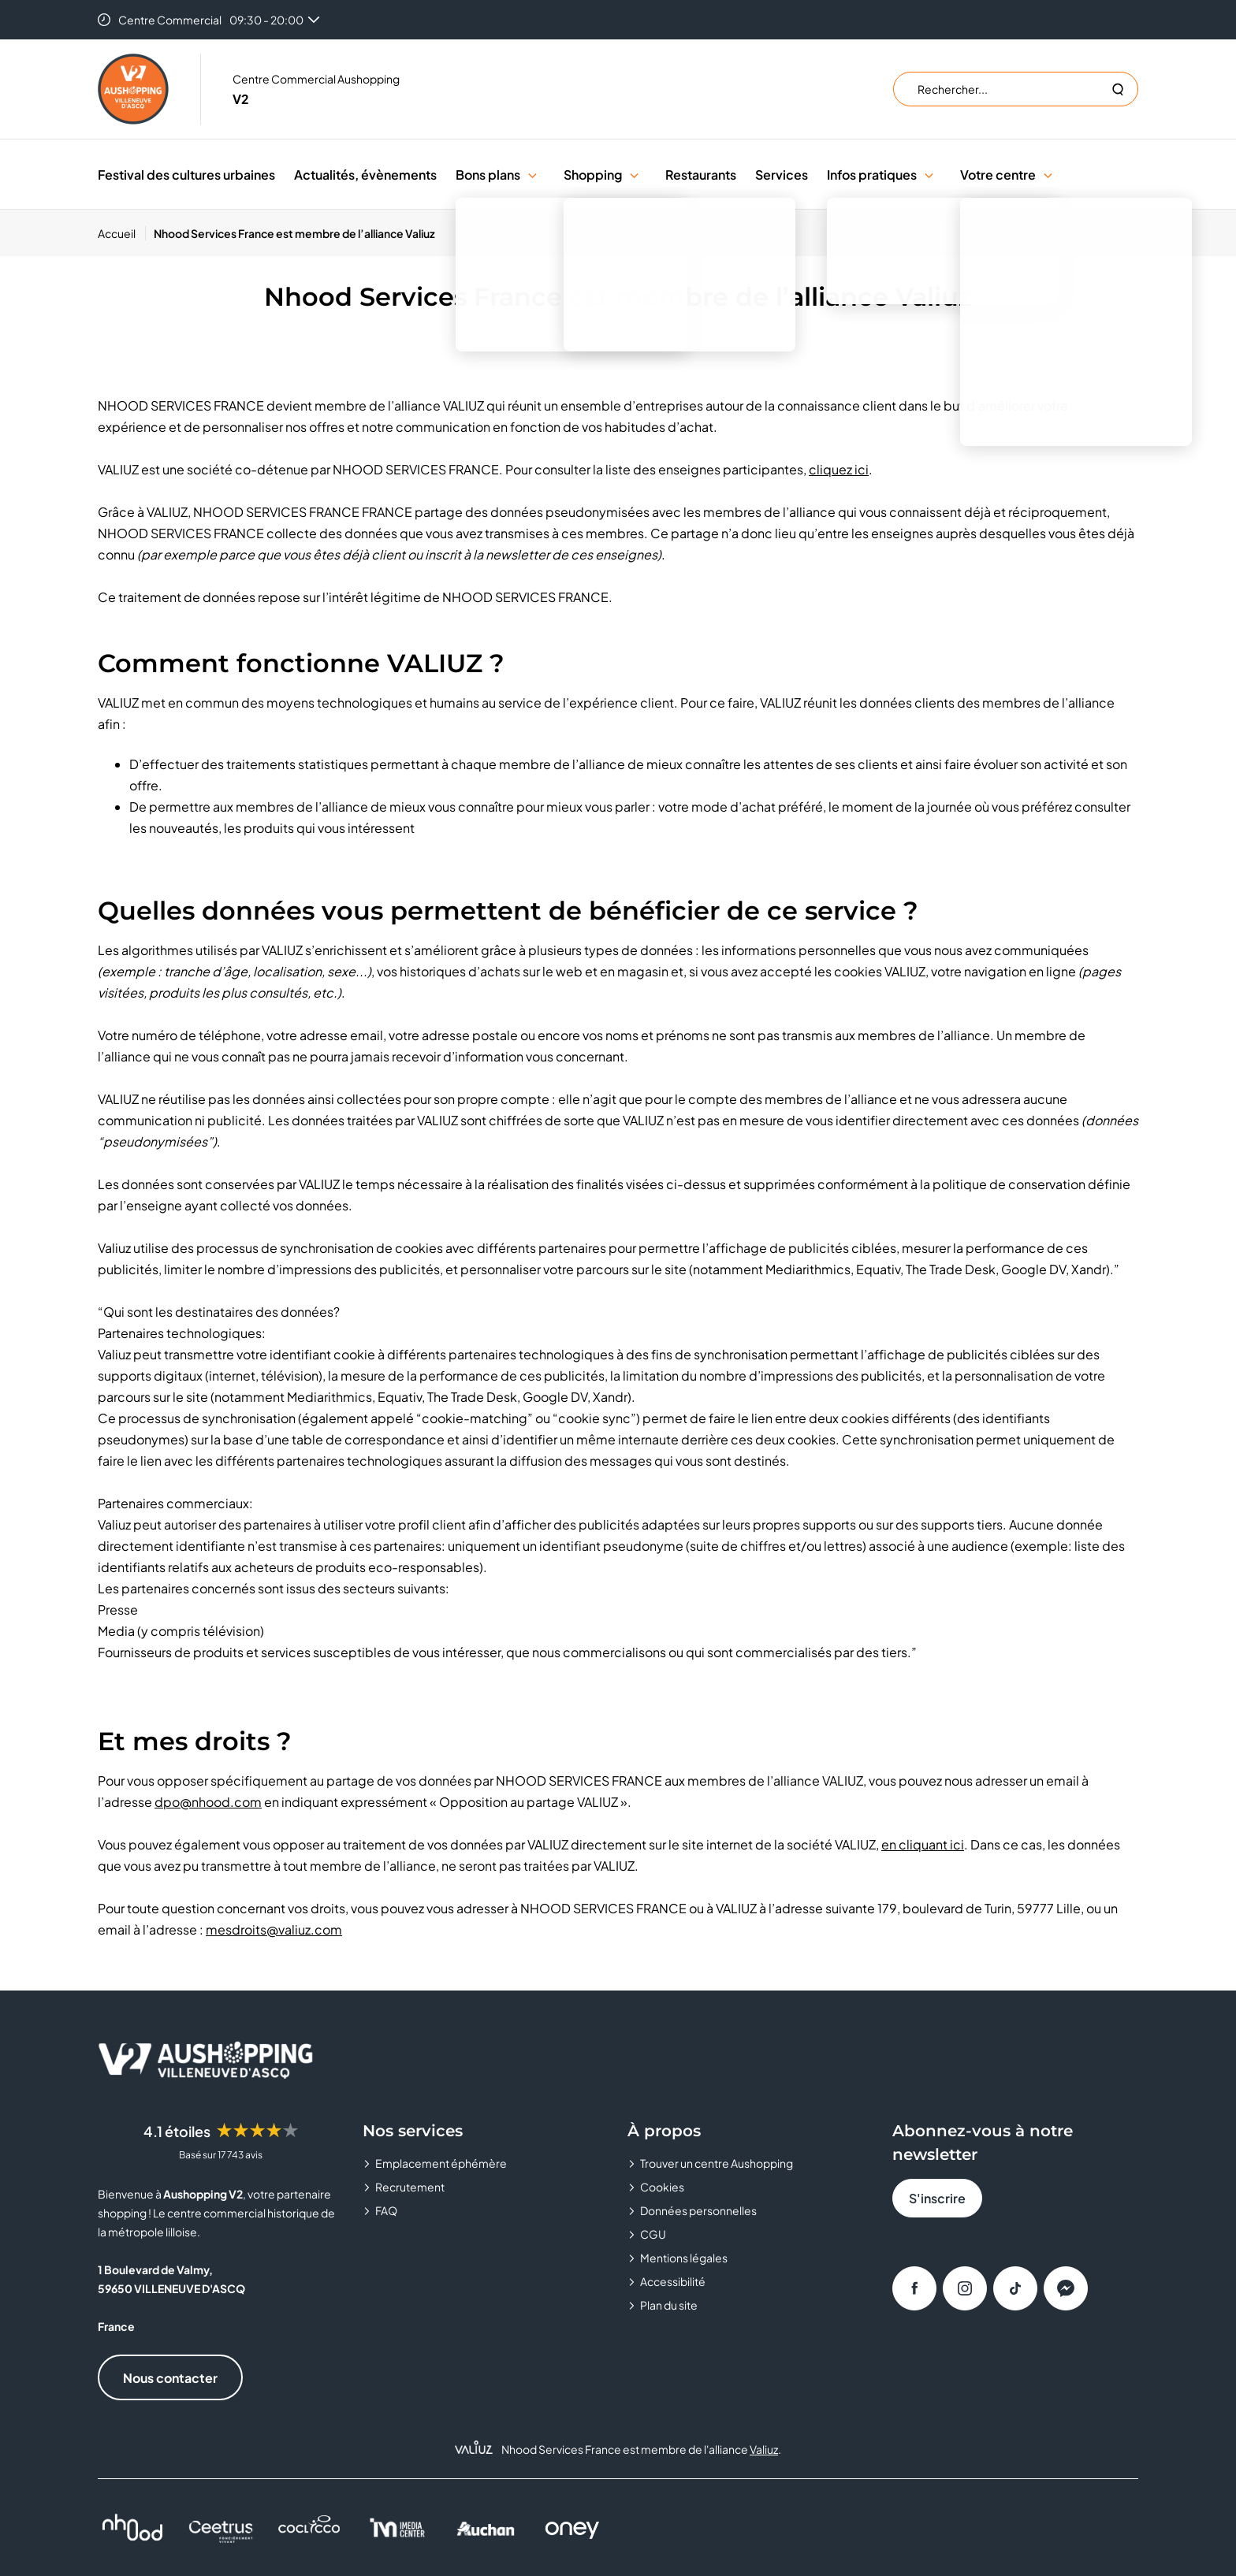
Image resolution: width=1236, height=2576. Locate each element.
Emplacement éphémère (441, 2163)
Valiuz (764, 2449)
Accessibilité (672, 2281)
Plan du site (669, 2305)
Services (781, 174)
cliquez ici (839, 469)
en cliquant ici (922, 1844)
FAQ (386, 2210)
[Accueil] (122, 233)
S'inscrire (937, 2198)
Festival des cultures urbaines (186, 174)
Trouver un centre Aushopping (716, 2163)
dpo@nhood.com (208, 1802)
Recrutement (410, 2187)
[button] (532, 174)
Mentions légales (684, 2258)
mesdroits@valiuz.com (274, 1929)
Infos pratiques (872, 174)
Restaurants (700, 174)
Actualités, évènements (365, 174)
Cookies (662, 2187)
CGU (653, 2234)
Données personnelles (698, 2210)
